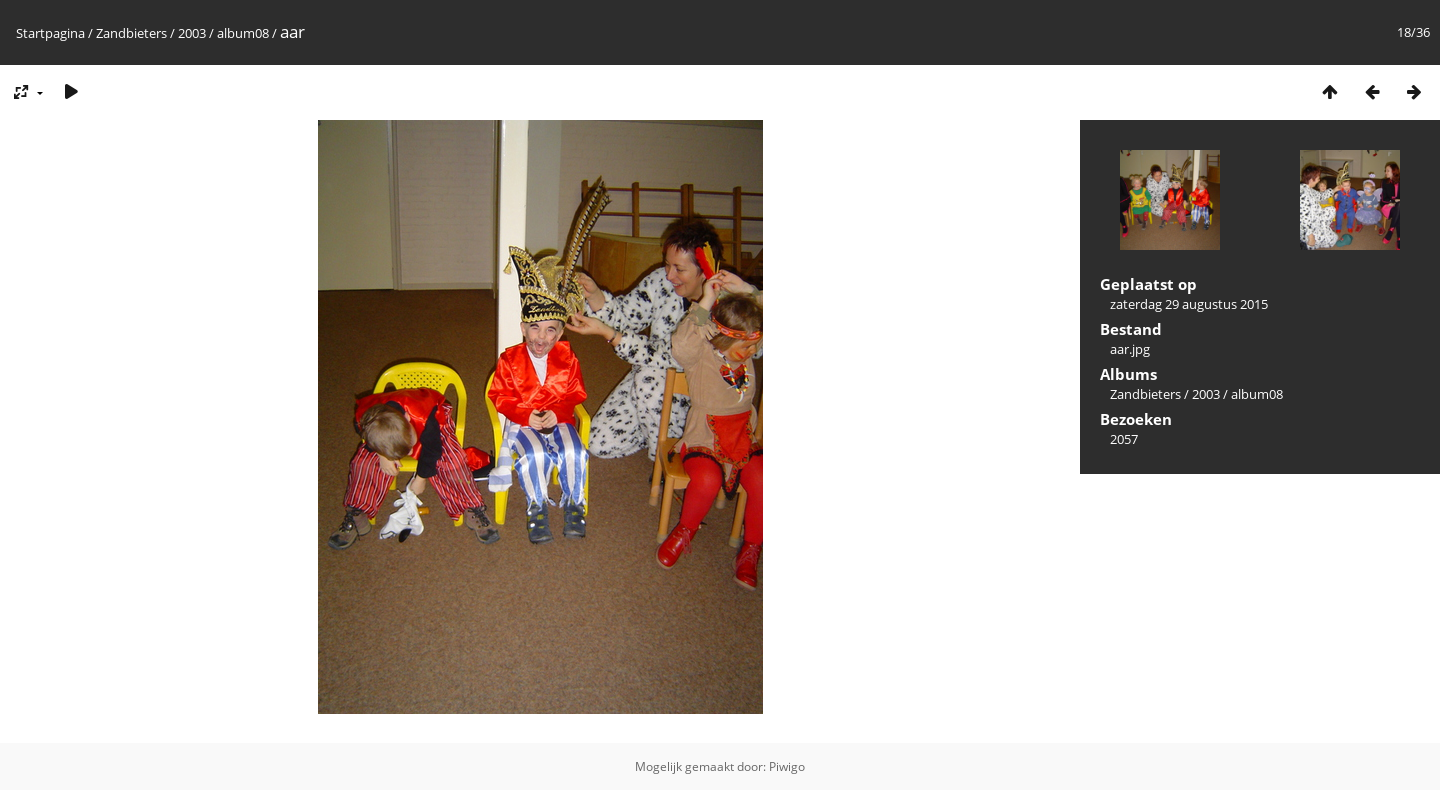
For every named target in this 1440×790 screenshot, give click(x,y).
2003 (192, 33)
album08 (243, 33)
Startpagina (50, 33)
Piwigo (787, 766)
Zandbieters (131, 33)
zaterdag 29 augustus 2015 (1189, 304)
